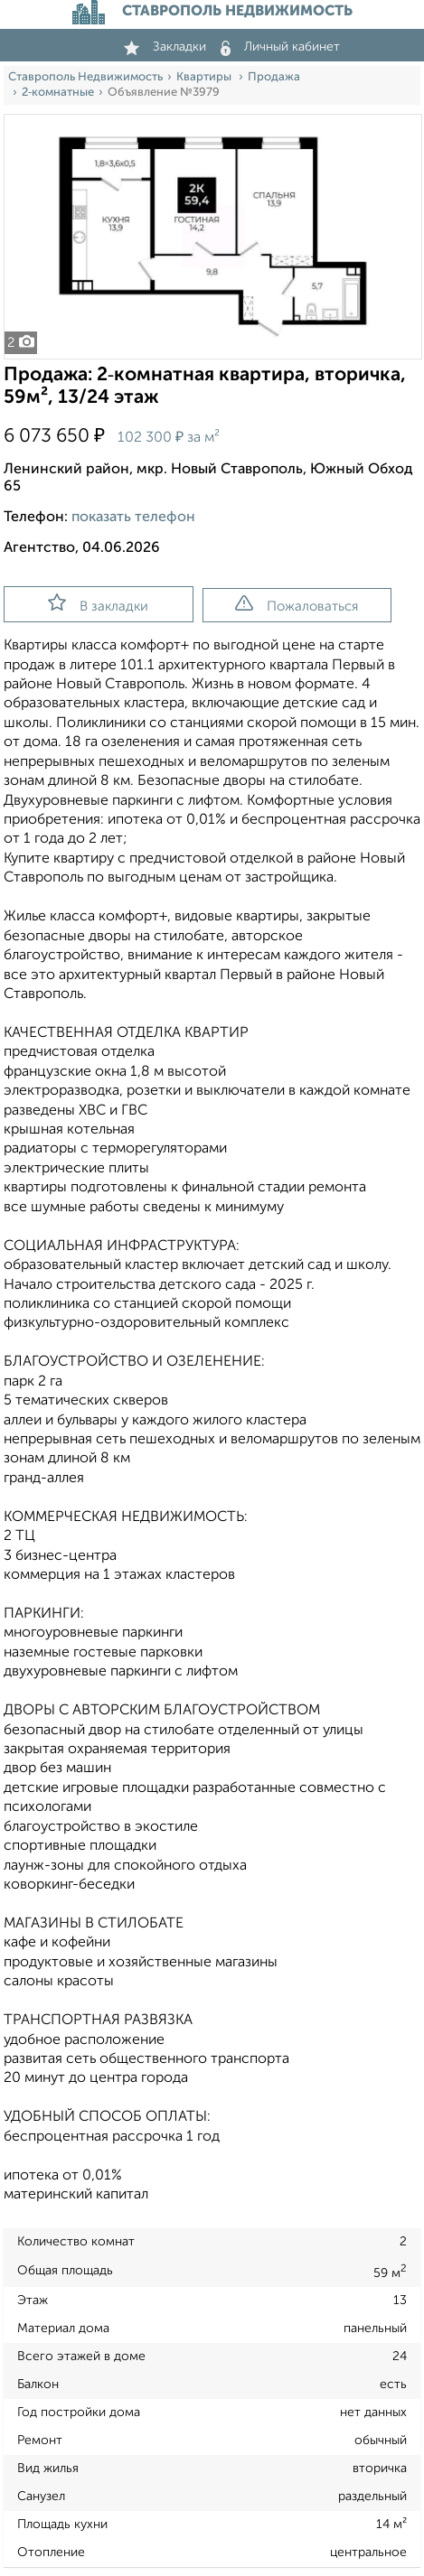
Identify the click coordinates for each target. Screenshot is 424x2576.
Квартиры (205, 77)
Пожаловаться (296, 604)
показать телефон (133, 517)
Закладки (165, 47)
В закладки (98, 603)
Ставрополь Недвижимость (85, 77)
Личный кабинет (280, 47)
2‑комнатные (58, 92)
